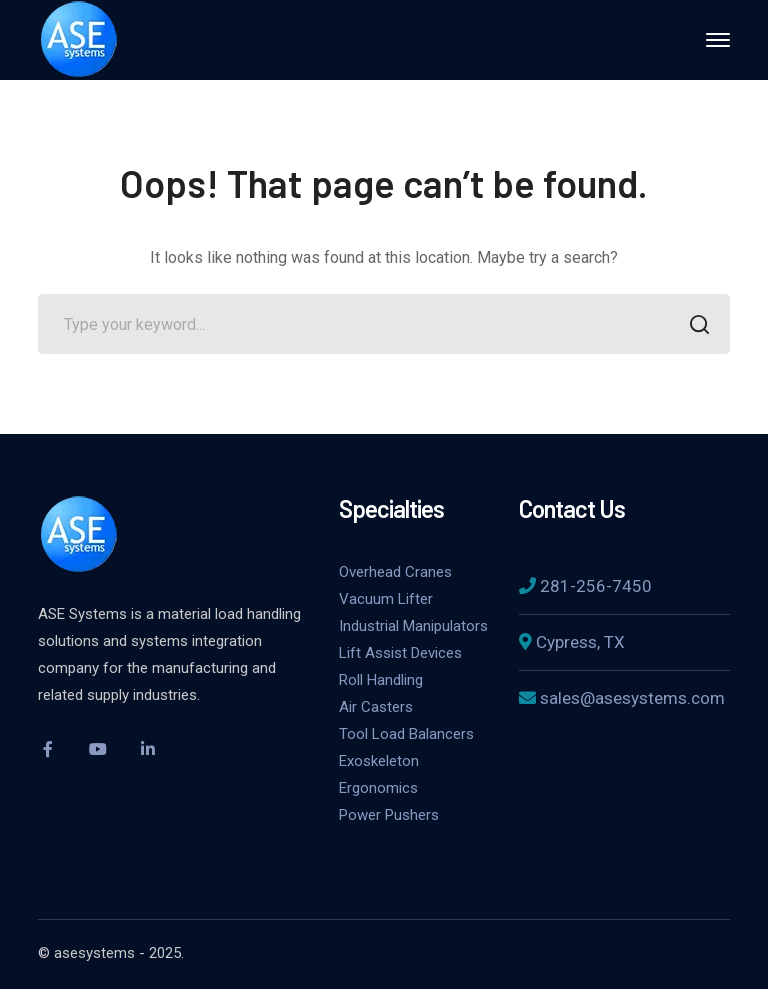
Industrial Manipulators (413, 626)
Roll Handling (381, 680)
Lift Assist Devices (400, 653)
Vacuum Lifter (386, 599)
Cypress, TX (580, 642)
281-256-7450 (596, 586)
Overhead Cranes (395, 572)
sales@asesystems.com (632, 698)
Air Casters (376, 707)
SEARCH (694, 326)
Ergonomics (378, 788)
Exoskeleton (379, 761)
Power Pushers (389, 815)
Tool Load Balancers (406, 734)
